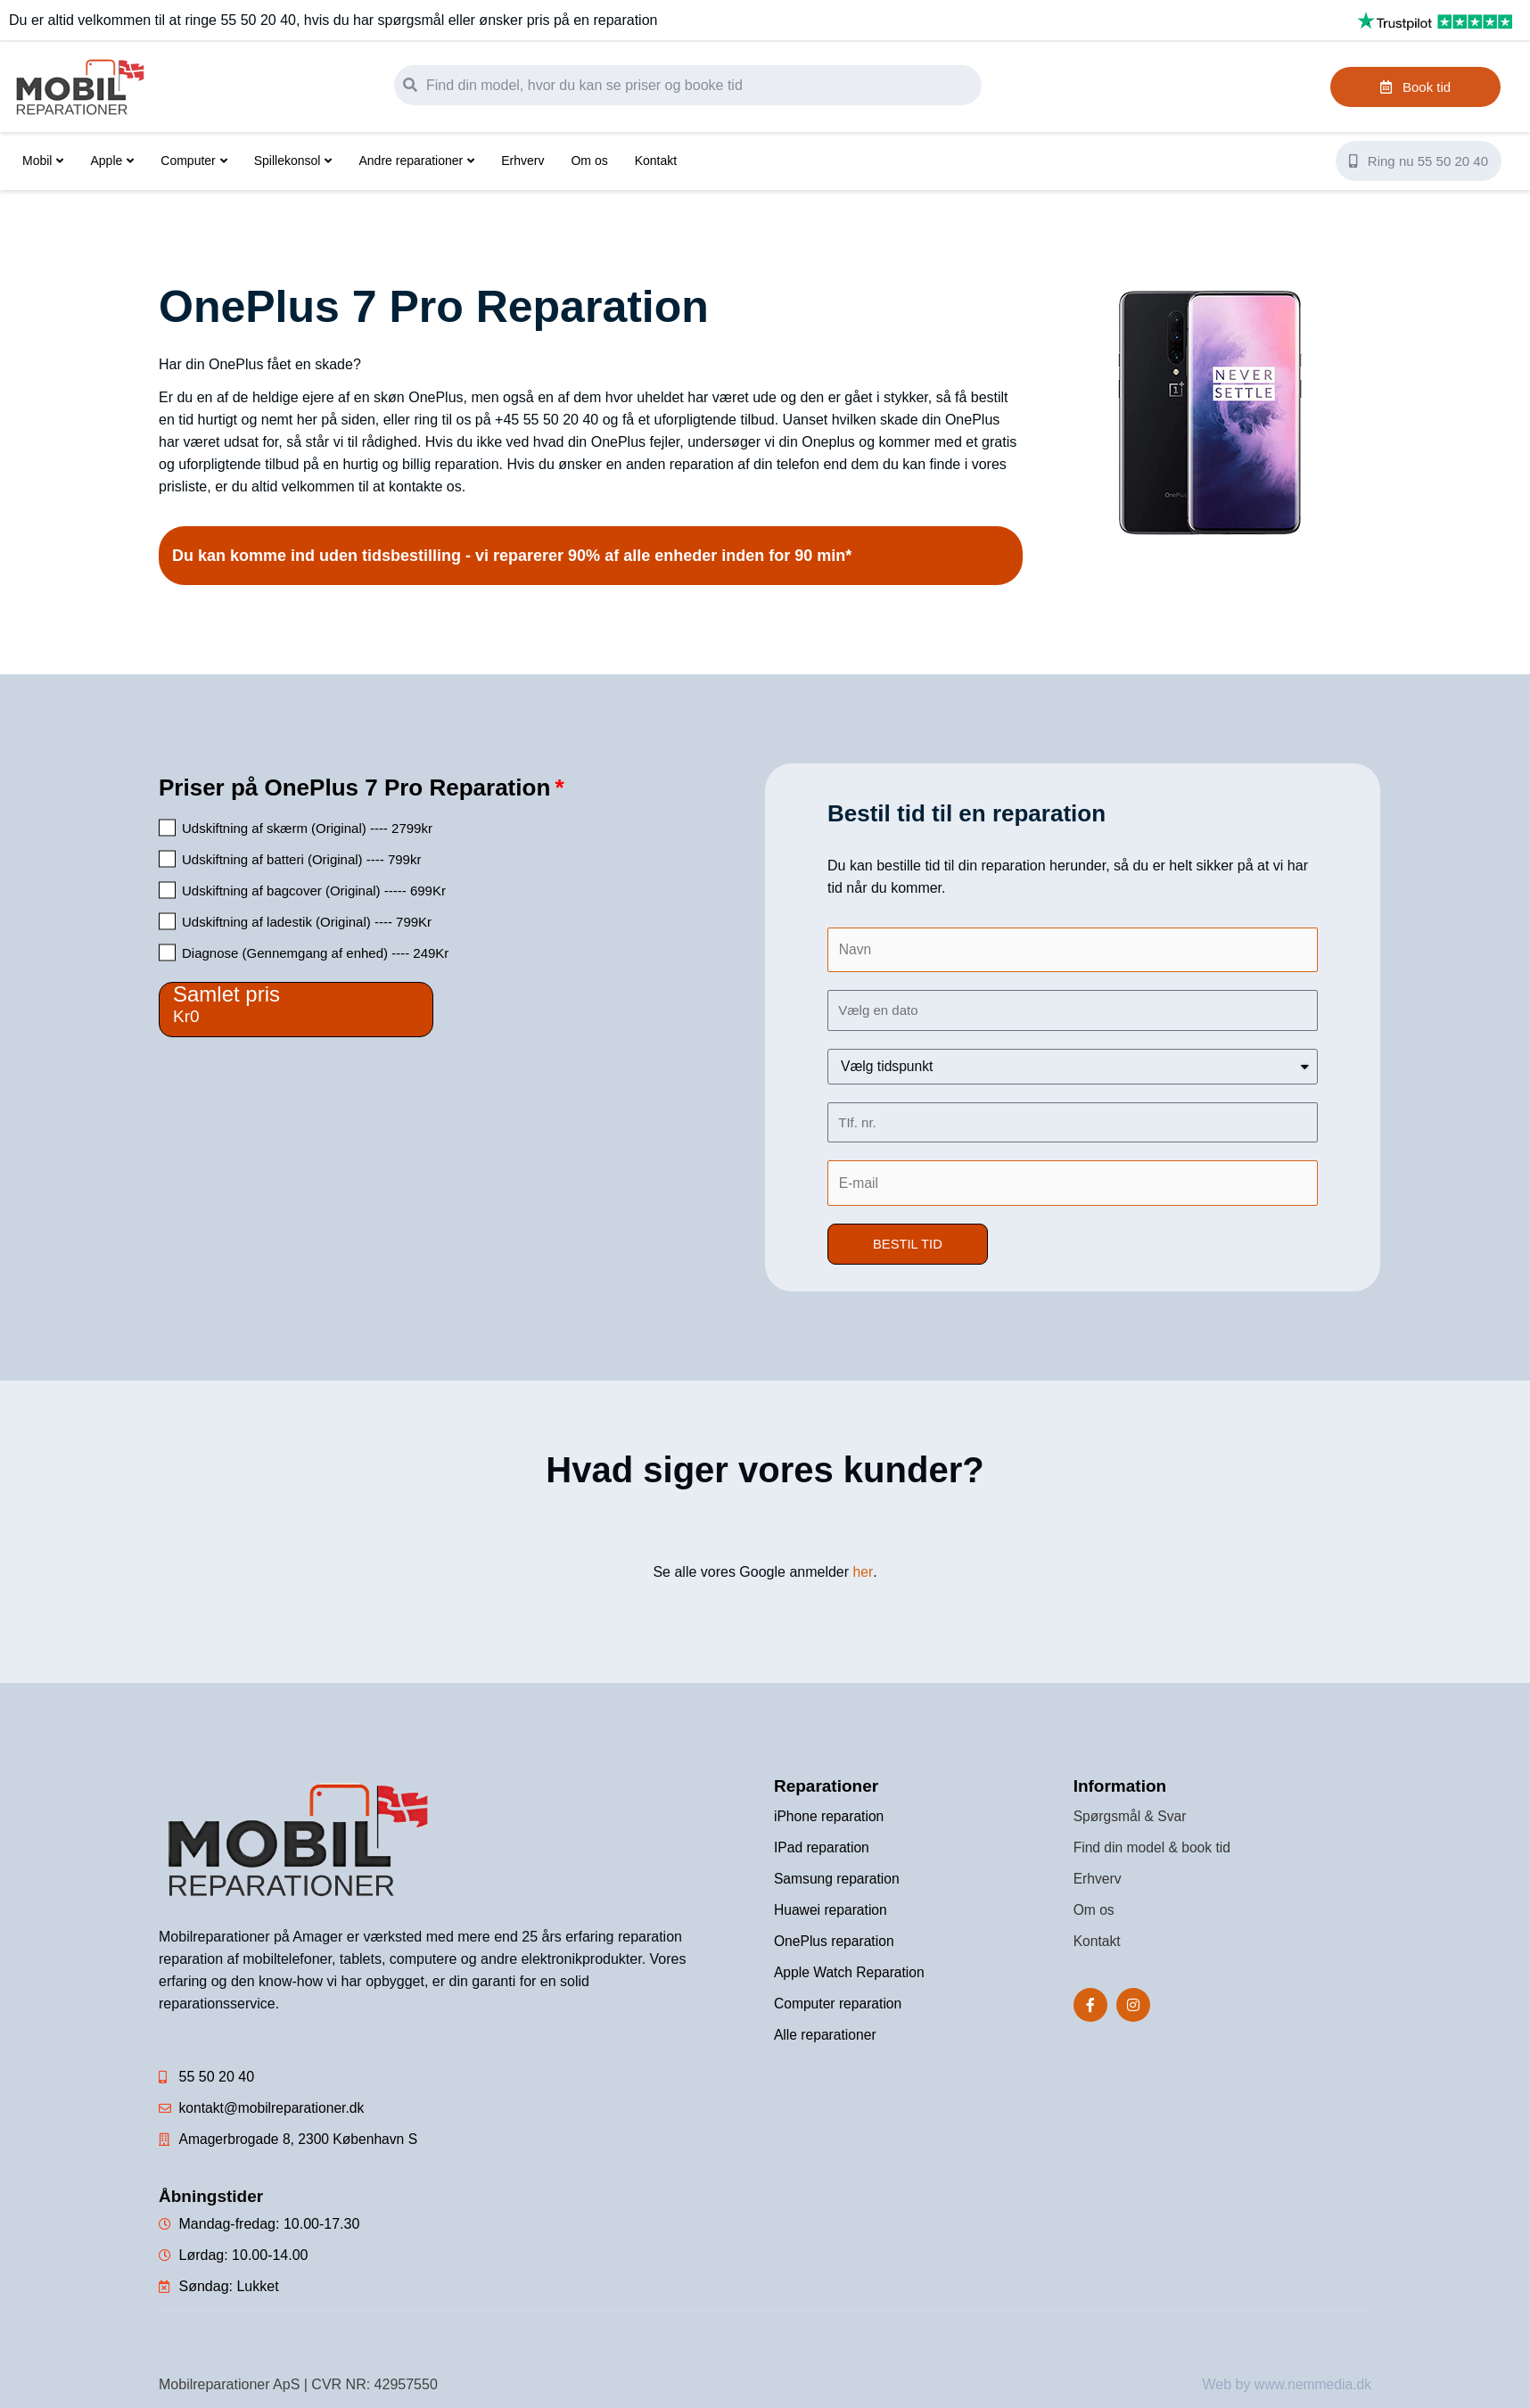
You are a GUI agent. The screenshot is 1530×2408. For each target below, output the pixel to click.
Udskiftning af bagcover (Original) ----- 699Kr (314, 890)
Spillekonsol (293, 160)
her (863, 1572)
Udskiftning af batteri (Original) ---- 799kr (301, 859)
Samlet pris (226, 994)
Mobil (42, 160)
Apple (112, 160)
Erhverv (522, 160)
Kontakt (656, 160)
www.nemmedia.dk (1311, 2385)
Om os (589, 160)
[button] (908, 1245)
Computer (193, 160)
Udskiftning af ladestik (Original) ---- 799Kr (307, 921)
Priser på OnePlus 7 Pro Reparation (354, 787)
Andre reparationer (416, 160)
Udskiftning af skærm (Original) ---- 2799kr (307, 828)
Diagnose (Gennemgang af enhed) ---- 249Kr (315, 953)
